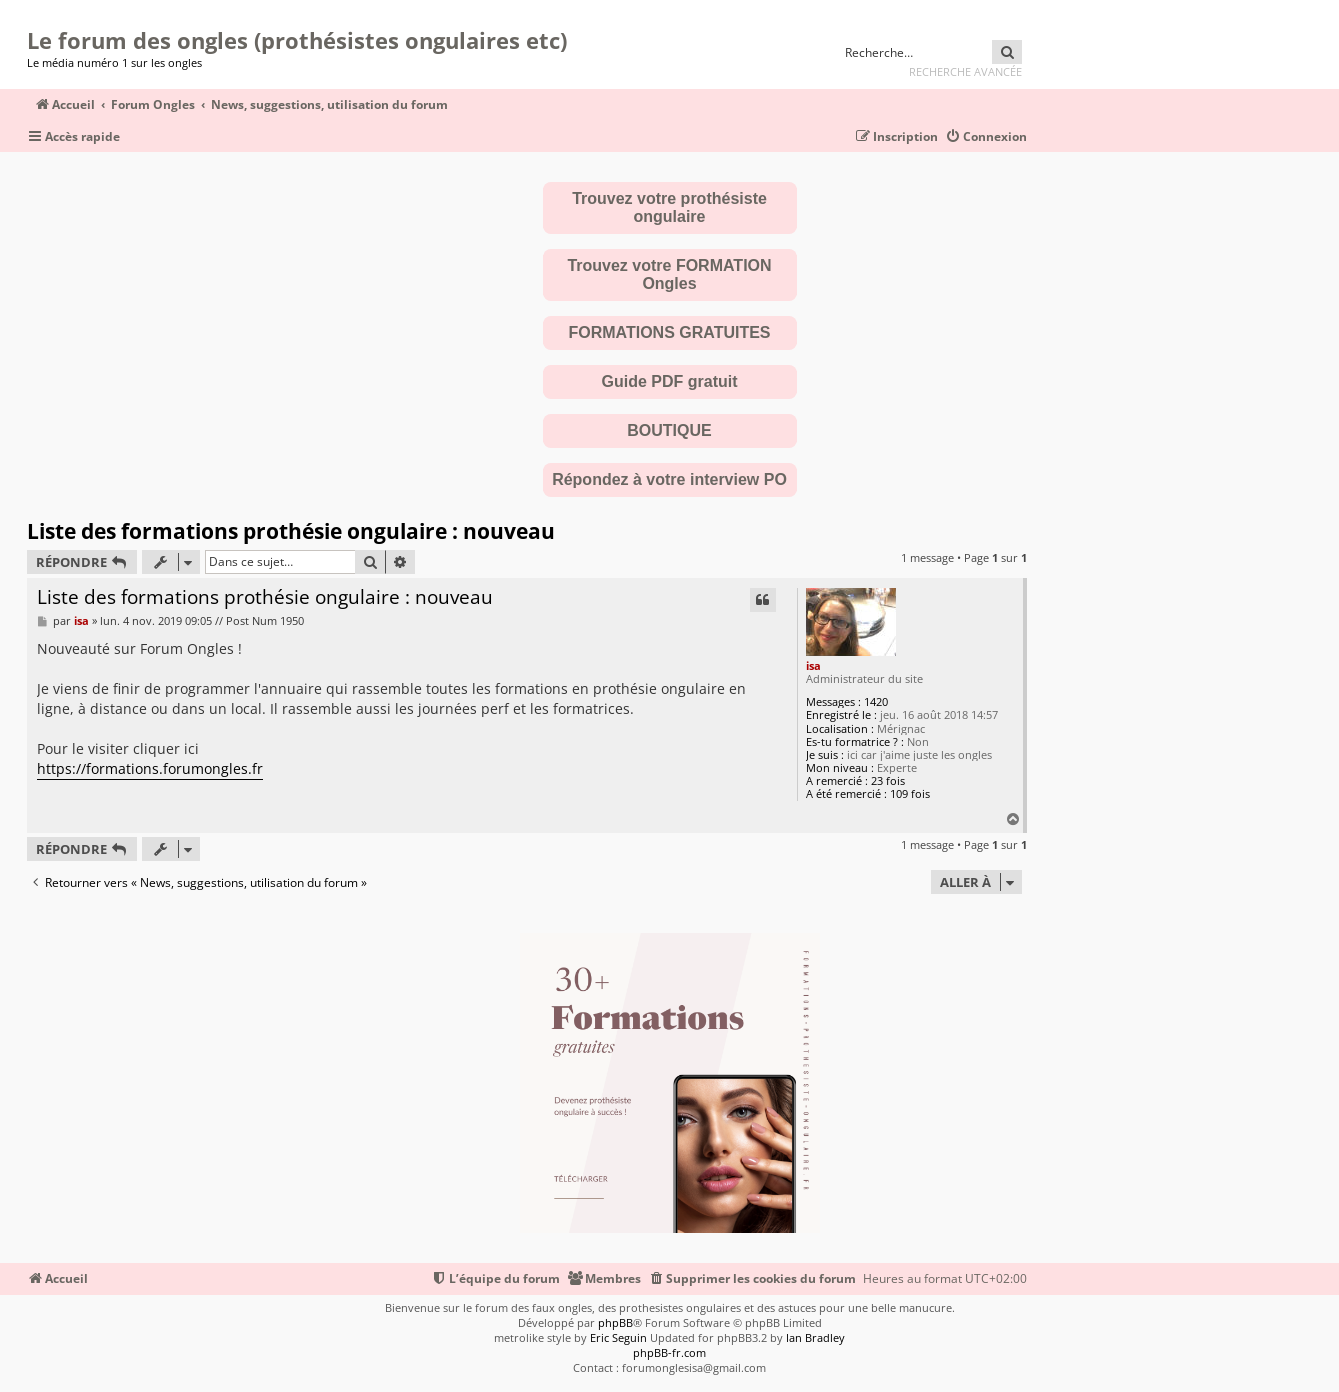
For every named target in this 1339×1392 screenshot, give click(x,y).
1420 (876, 701)
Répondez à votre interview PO (669, 479)
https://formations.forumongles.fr (150, 768)
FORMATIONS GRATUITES (669, 332)
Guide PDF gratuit (670, 381)
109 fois (910, 793)
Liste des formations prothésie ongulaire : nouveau (291, 531)
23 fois (888, 780)
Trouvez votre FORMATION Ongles (669, 274)
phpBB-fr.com (669, 1352)
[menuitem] (986, 137)
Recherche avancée (965, 71)
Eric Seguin (618, 1337)
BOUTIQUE (669, 430)
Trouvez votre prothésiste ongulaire (669, 207)
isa (813, 665)
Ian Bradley (815, 1337)
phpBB (615, 1322)
